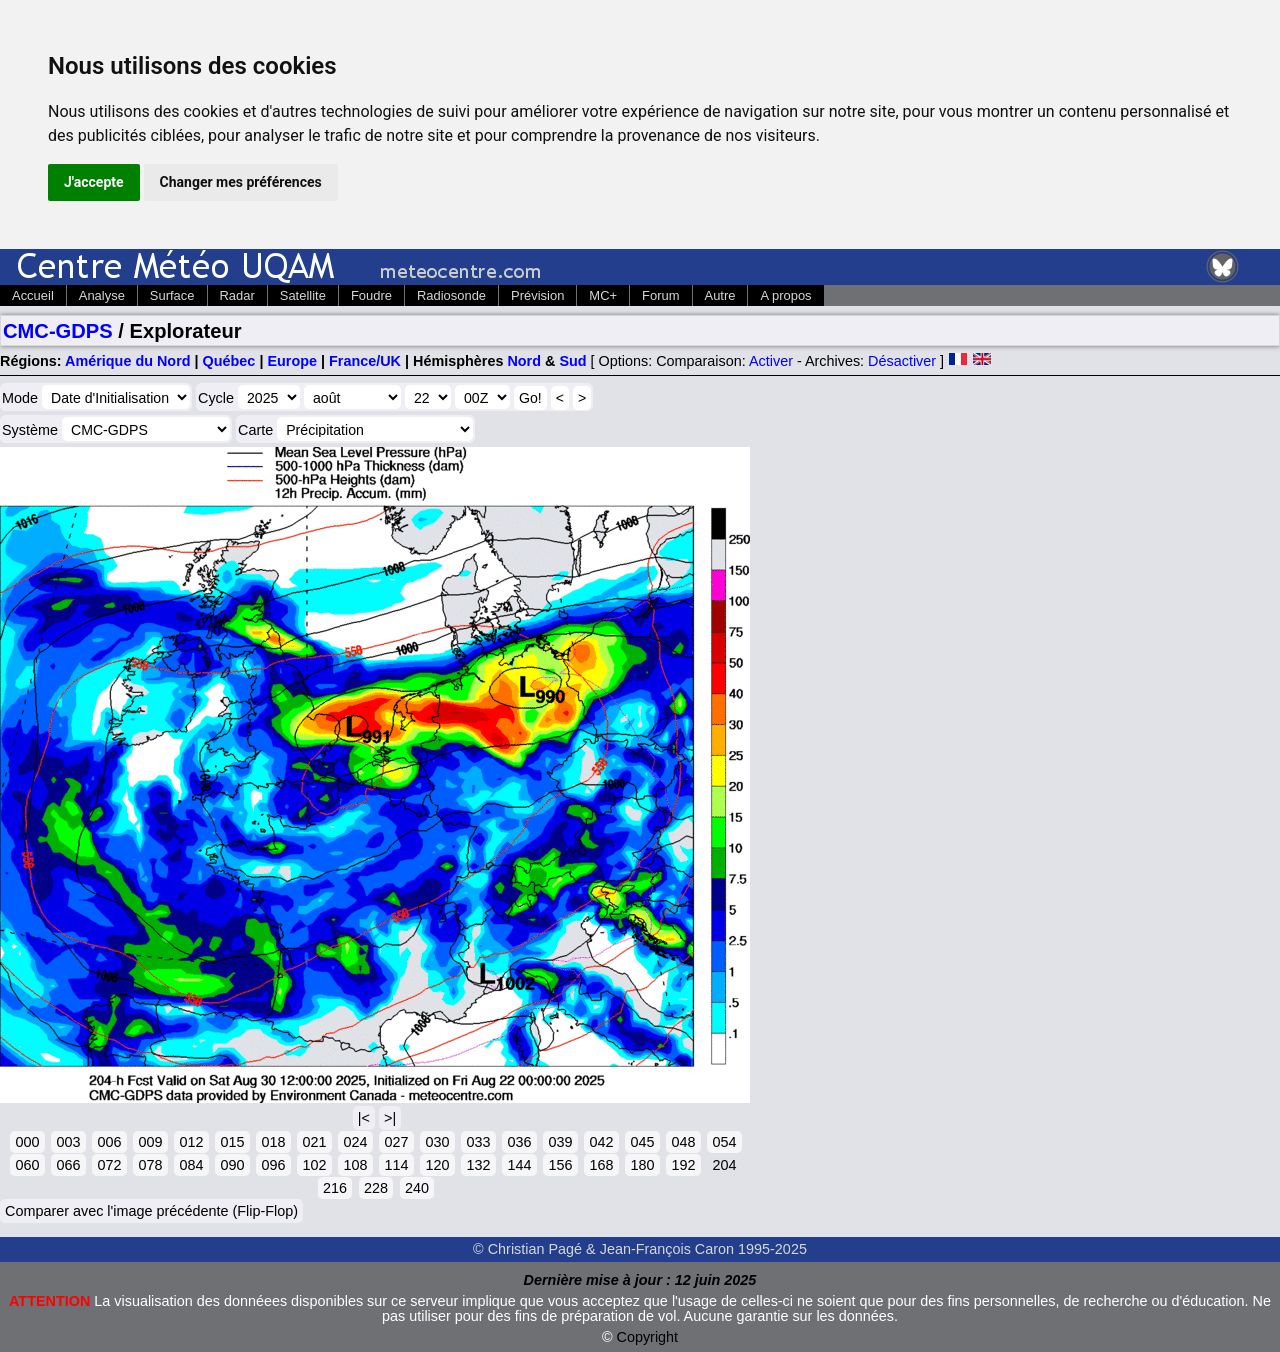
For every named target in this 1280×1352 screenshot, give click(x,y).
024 (355, 1142)
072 (109, 1165)
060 (27, 1165)
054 (724, 1142)
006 (109, 1142)
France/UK (365, 361)
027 (396, 1142)
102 (314, 1165)
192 (683, 1165)
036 (519, 1142)
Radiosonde (451, 295)
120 (437, 1165)
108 (355, 1165)
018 (273, 1142)
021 (314, 1142)
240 (417, 1188)
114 (396, 1165)
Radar (237, 295)
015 (232, 1142)
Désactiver (902, 361)
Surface (172, 295)
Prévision (537, 295)
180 (642, 1165)
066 (68, 1165)
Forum (660, 295)
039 (560, 1142)
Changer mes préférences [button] (241, 182)
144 (519, 1165)
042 (601, 1142)
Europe (292, 361)
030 (437, 1142)
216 (335, 1188)
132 (478, 1165)
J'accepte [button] (94, 182)
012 (191, 1142)
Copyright (648, 1337)
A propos (785, 295)
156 (560, 1165)
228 (376, 1188)
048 (683, 1142)
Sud (572, 361)
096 (273, 1165)
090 (232, 1165)
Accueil (33, 295)
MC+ (603, 295)
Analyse (102, 295)
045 (642, 1142)
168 (601, 1165)
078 (150, 1165)
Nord (524, 361)
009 (150, 1142)
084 (191, 1165)
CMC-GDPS (58, 331)
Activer (771, 361)
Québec (229, 361)
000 (27, 1142)
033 (478, 1142)
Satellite (303, 295)
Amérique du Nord (128, 361)
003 (68, 1142)
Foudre (371, 295)
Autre (720, 295)
